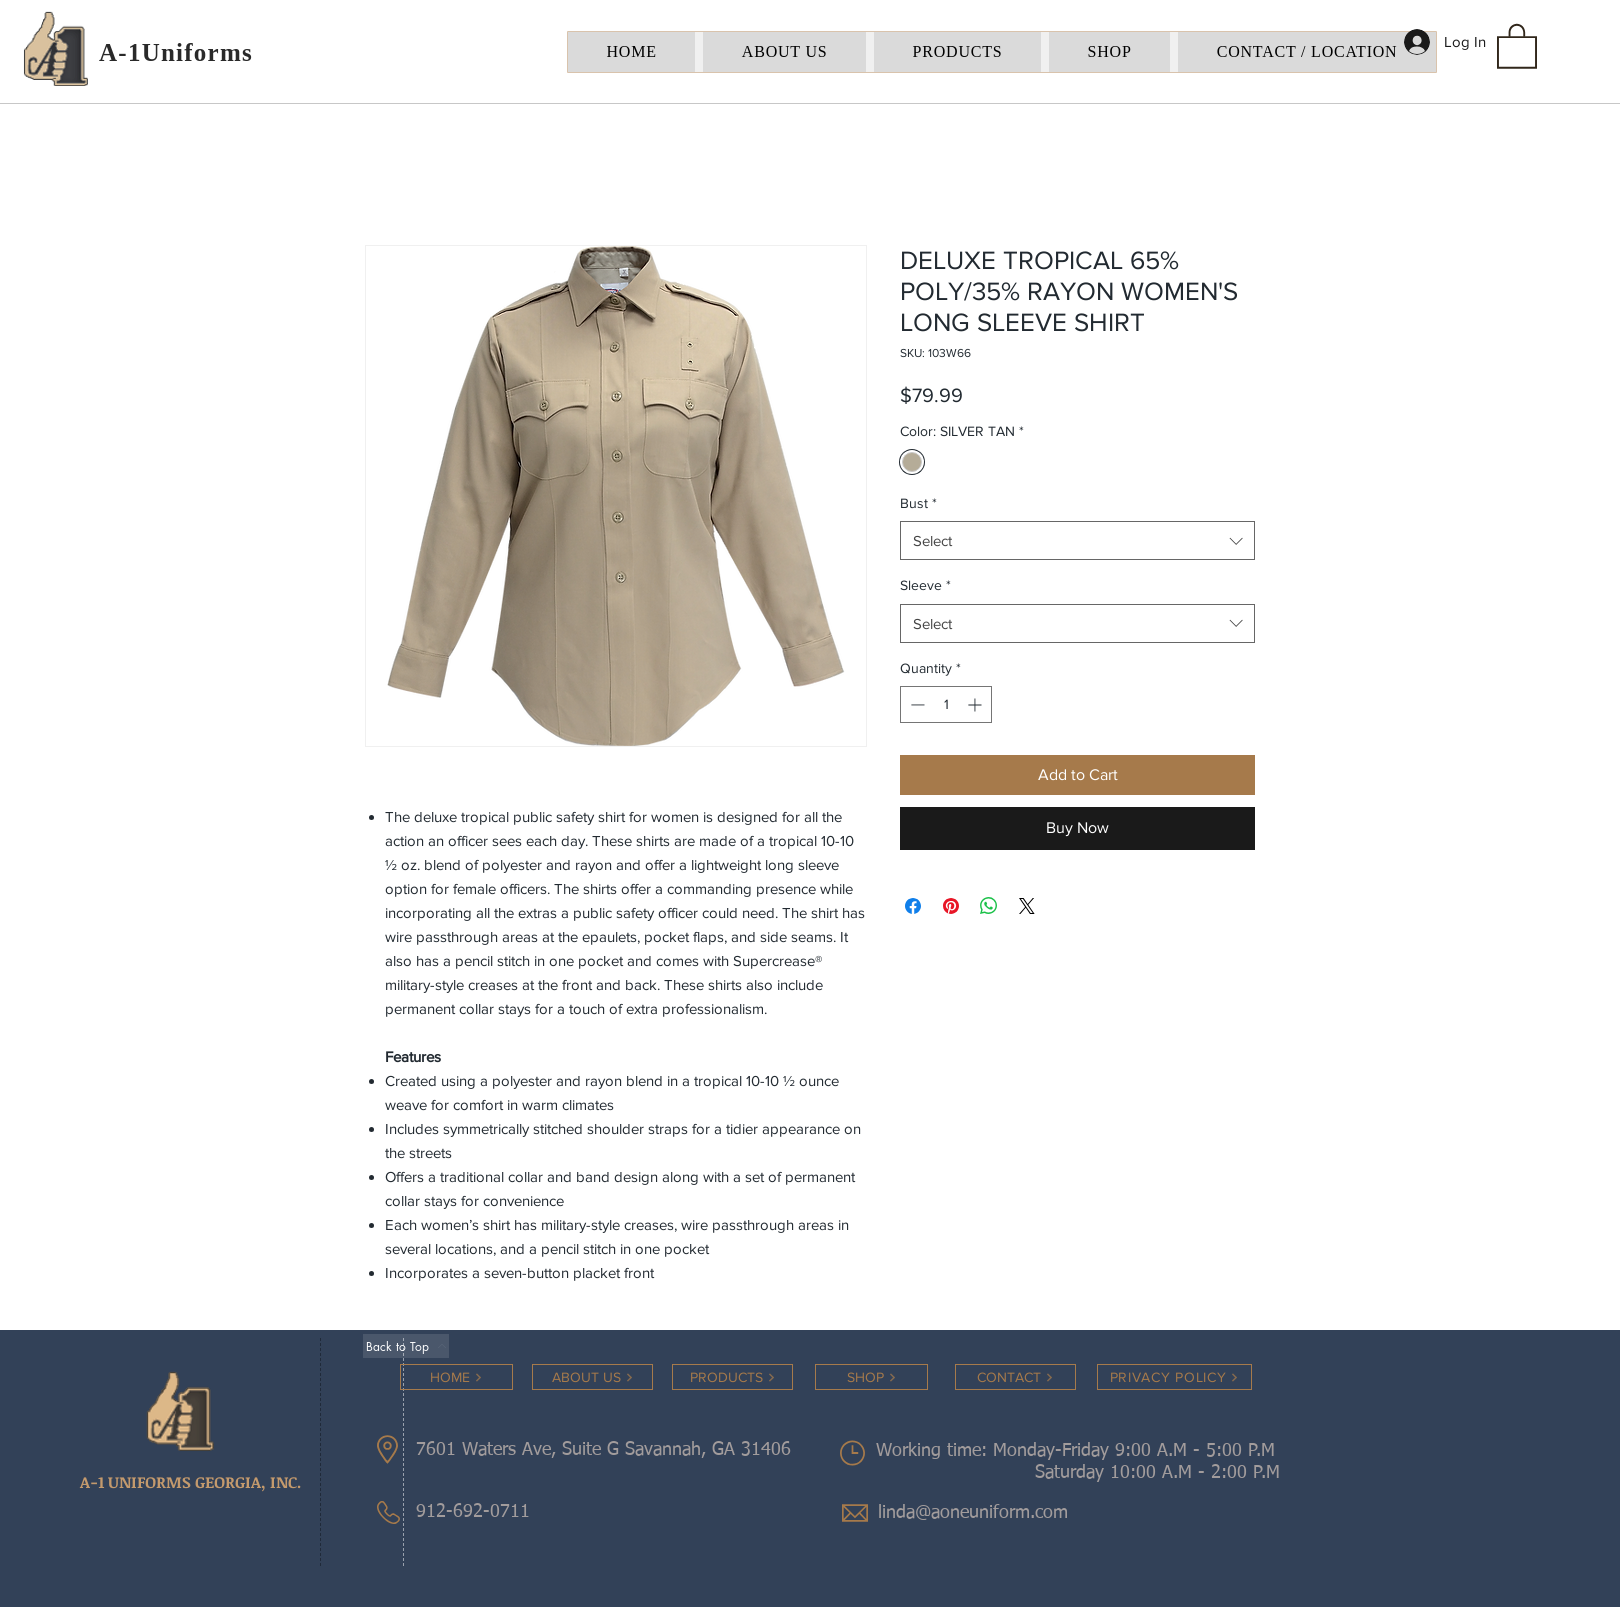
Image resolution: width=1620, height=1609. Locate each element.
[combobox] (1077, 540)
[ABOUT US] (592, 1377)
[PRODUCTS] (732, 1377)
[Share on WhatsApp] (989, 906)
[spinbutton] (946, 704)
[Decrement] (915, 704)
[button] (1517, 45)
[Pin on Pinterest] (951, 906)
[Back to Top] (406, 1346)
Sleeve (925, 585)
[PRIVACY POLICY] (1174, 1377)
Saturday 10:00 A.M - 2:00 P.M (1133, 1473)
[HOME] (456, 1377)
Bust (918, 503)
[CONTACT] (1015, 1377)
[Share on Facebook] (913, 906)
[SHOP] (871, 1377)
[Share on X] (1027, 906)
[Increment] (976, 704)
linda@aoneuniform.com (973, 1513)
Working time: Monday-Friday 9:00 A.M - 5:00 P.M (1078, 1451)
